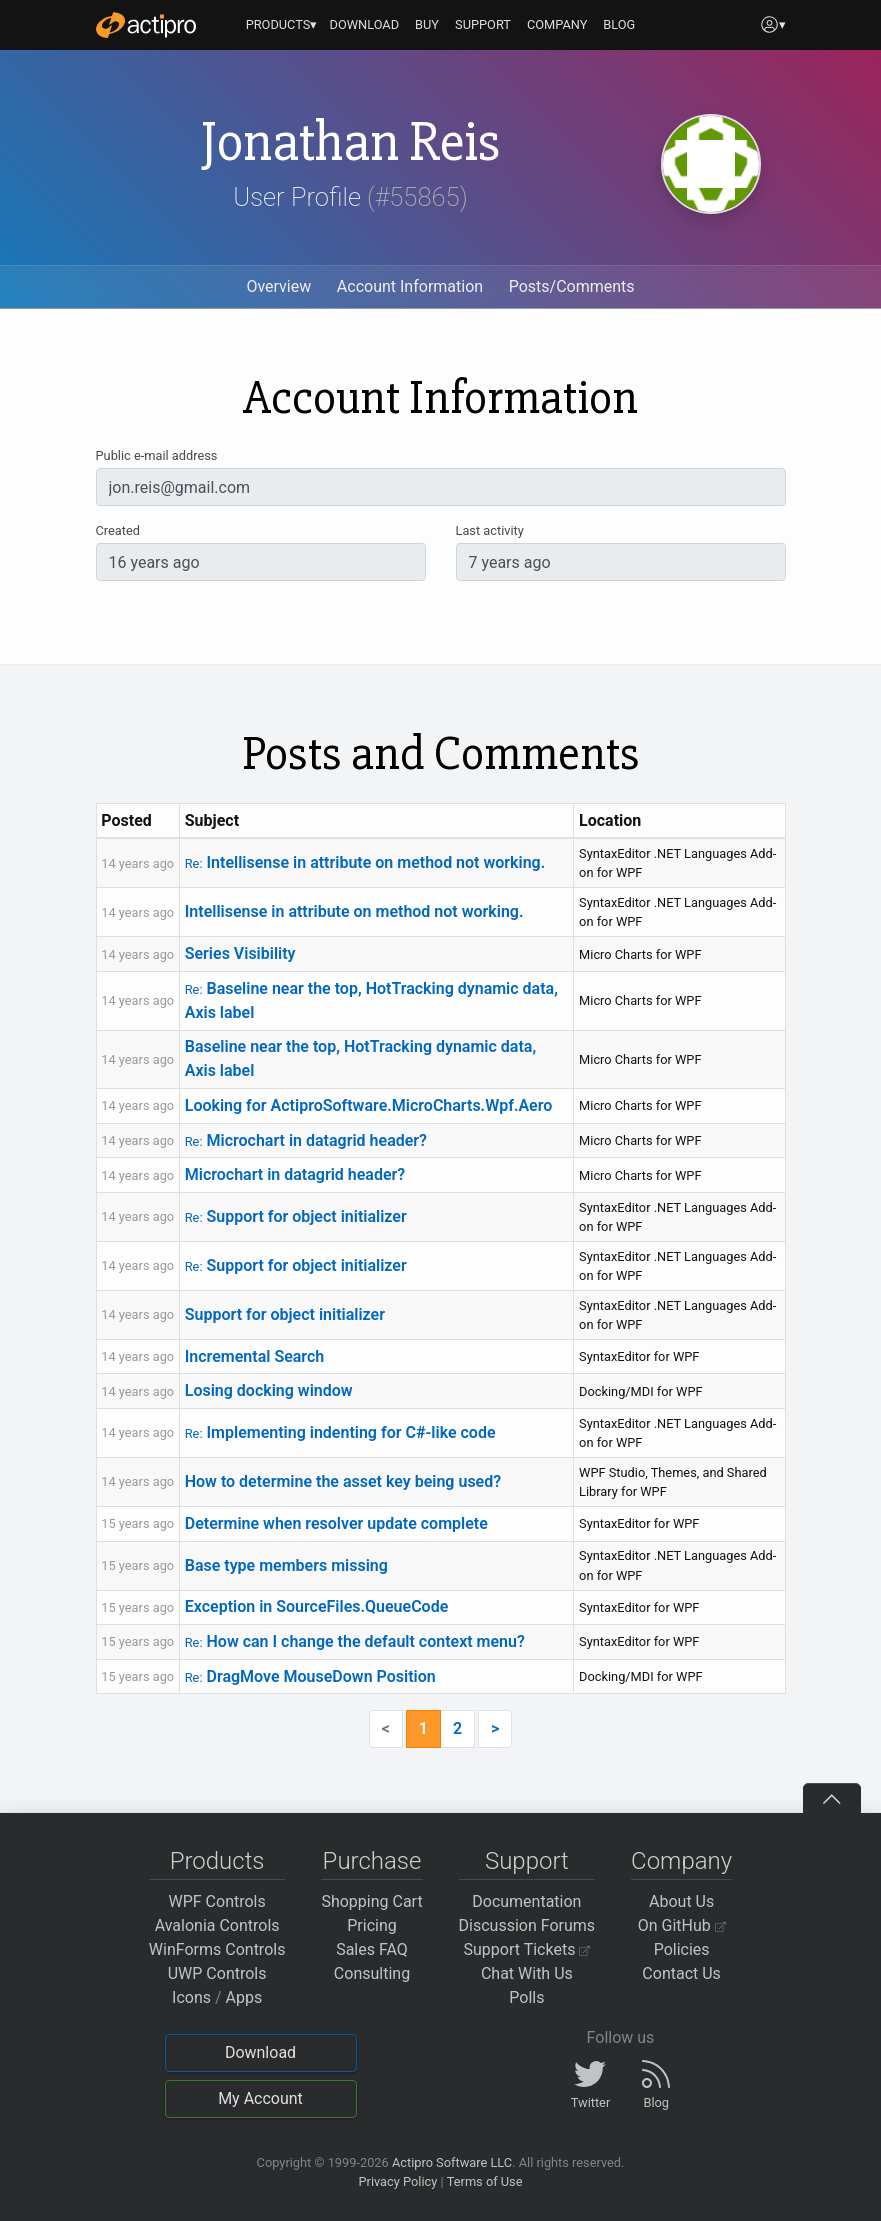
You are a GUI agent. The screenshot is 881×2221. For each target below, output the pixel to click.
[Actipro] (146, 25)
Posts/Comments (572, 286)
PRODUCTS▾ (282, 24)
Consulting (372, 1973)
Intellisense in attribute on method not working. (365, 862)
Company (681, 1861)
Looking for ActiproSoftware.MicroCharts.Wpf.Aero (369, 1105)
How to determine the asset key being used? (343, 1481)
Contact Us (681, 1973)
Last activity (490, 530)
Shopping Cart (371, 1901)
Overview (278, 286)
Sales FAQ (372, 1949)
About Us (681, 1901)
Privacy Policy (397, 2181)
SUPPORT (483, 24)
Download (260, 2052)
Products (217, 1861)
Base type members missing (286, 1565)
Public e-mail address (157, 455)
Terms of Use (485, 2181)
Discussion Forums (527, 1925)
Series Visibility (240, 953)
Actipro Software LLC (452, 2162)
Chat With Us (527, 1973)
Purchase (372, 1861)
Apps (244, 1997)
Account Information (410, 286)
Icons (191, 1997)
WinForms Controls (217, 1949)
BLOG (619, 24)
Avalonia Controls (217, 1925)
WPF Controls (217, 1901)
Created (118, 530)
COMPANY (557, 24)
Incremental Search (255, 1356)
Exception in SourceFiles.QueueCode (317, 1606)
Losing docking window (269, 1390)
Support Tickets (527, 1949)
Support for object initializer (296, 1216)
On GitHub (682, 1925)
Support (527, 1861)
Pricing (372, 1925)
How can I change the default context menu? (355, 1641)
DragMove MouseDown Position (310, 1676)
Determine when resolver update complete (336, 1523)
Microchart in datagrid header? (306, 1140)
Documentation (526, 1901)
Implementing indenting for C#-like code (340, 1432)
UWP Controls (217, 1973)
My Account (260, 2098)
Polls (526, 1997)
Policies (682, 1949)
